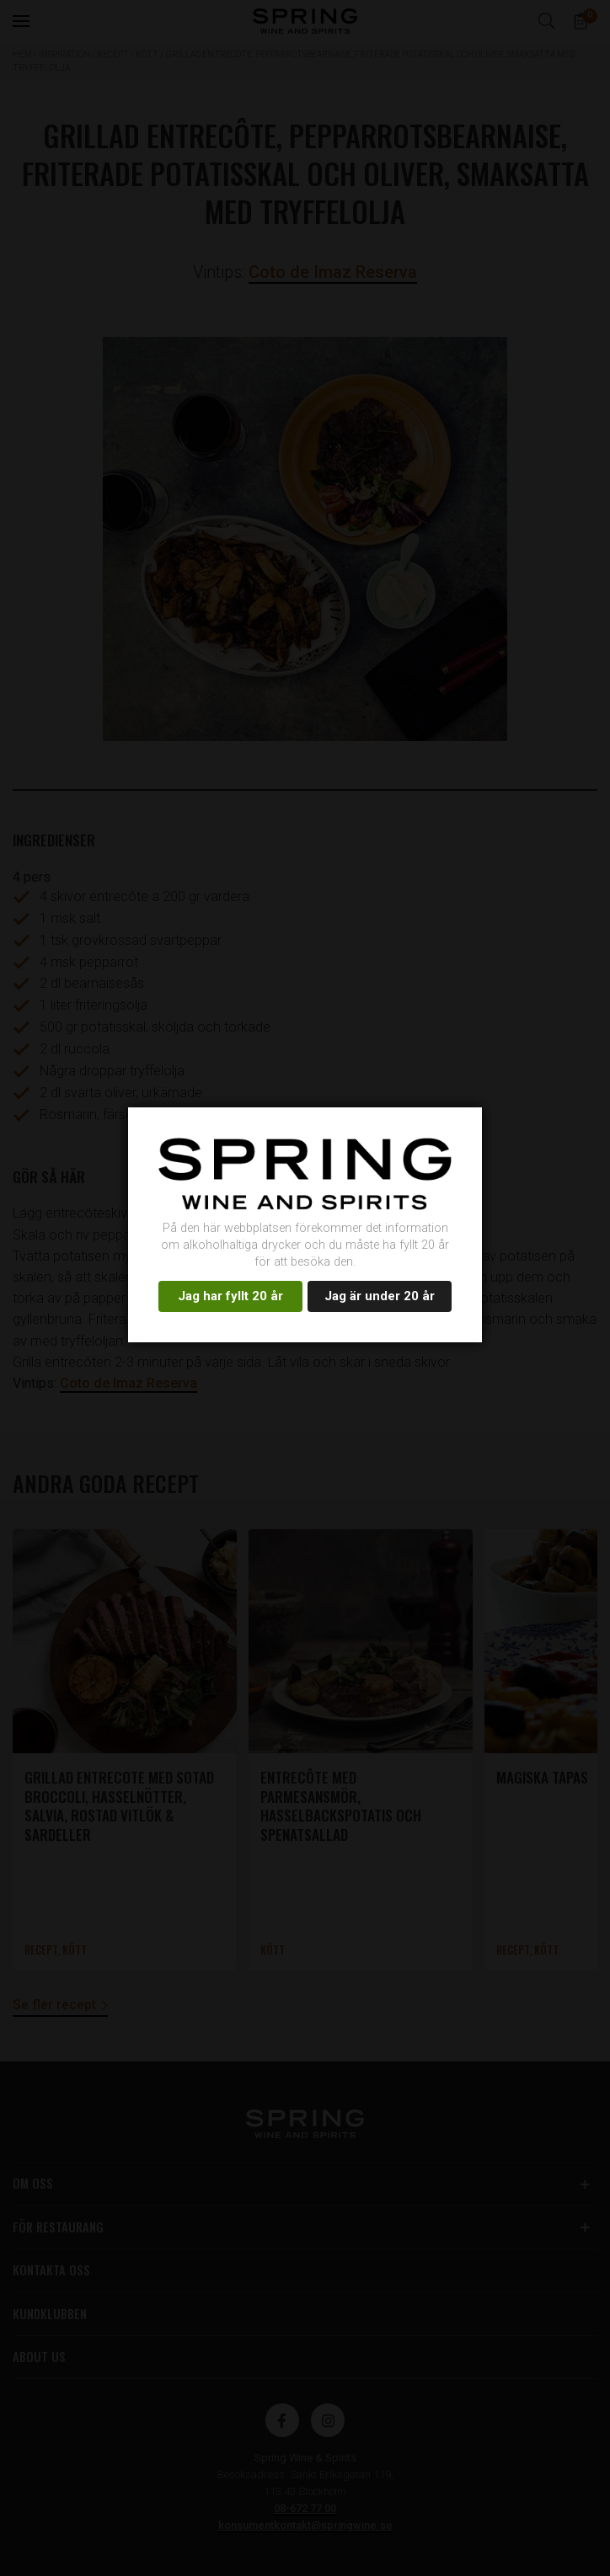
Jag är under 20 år (379, 1296)
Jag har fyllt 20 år (230, 1296)
